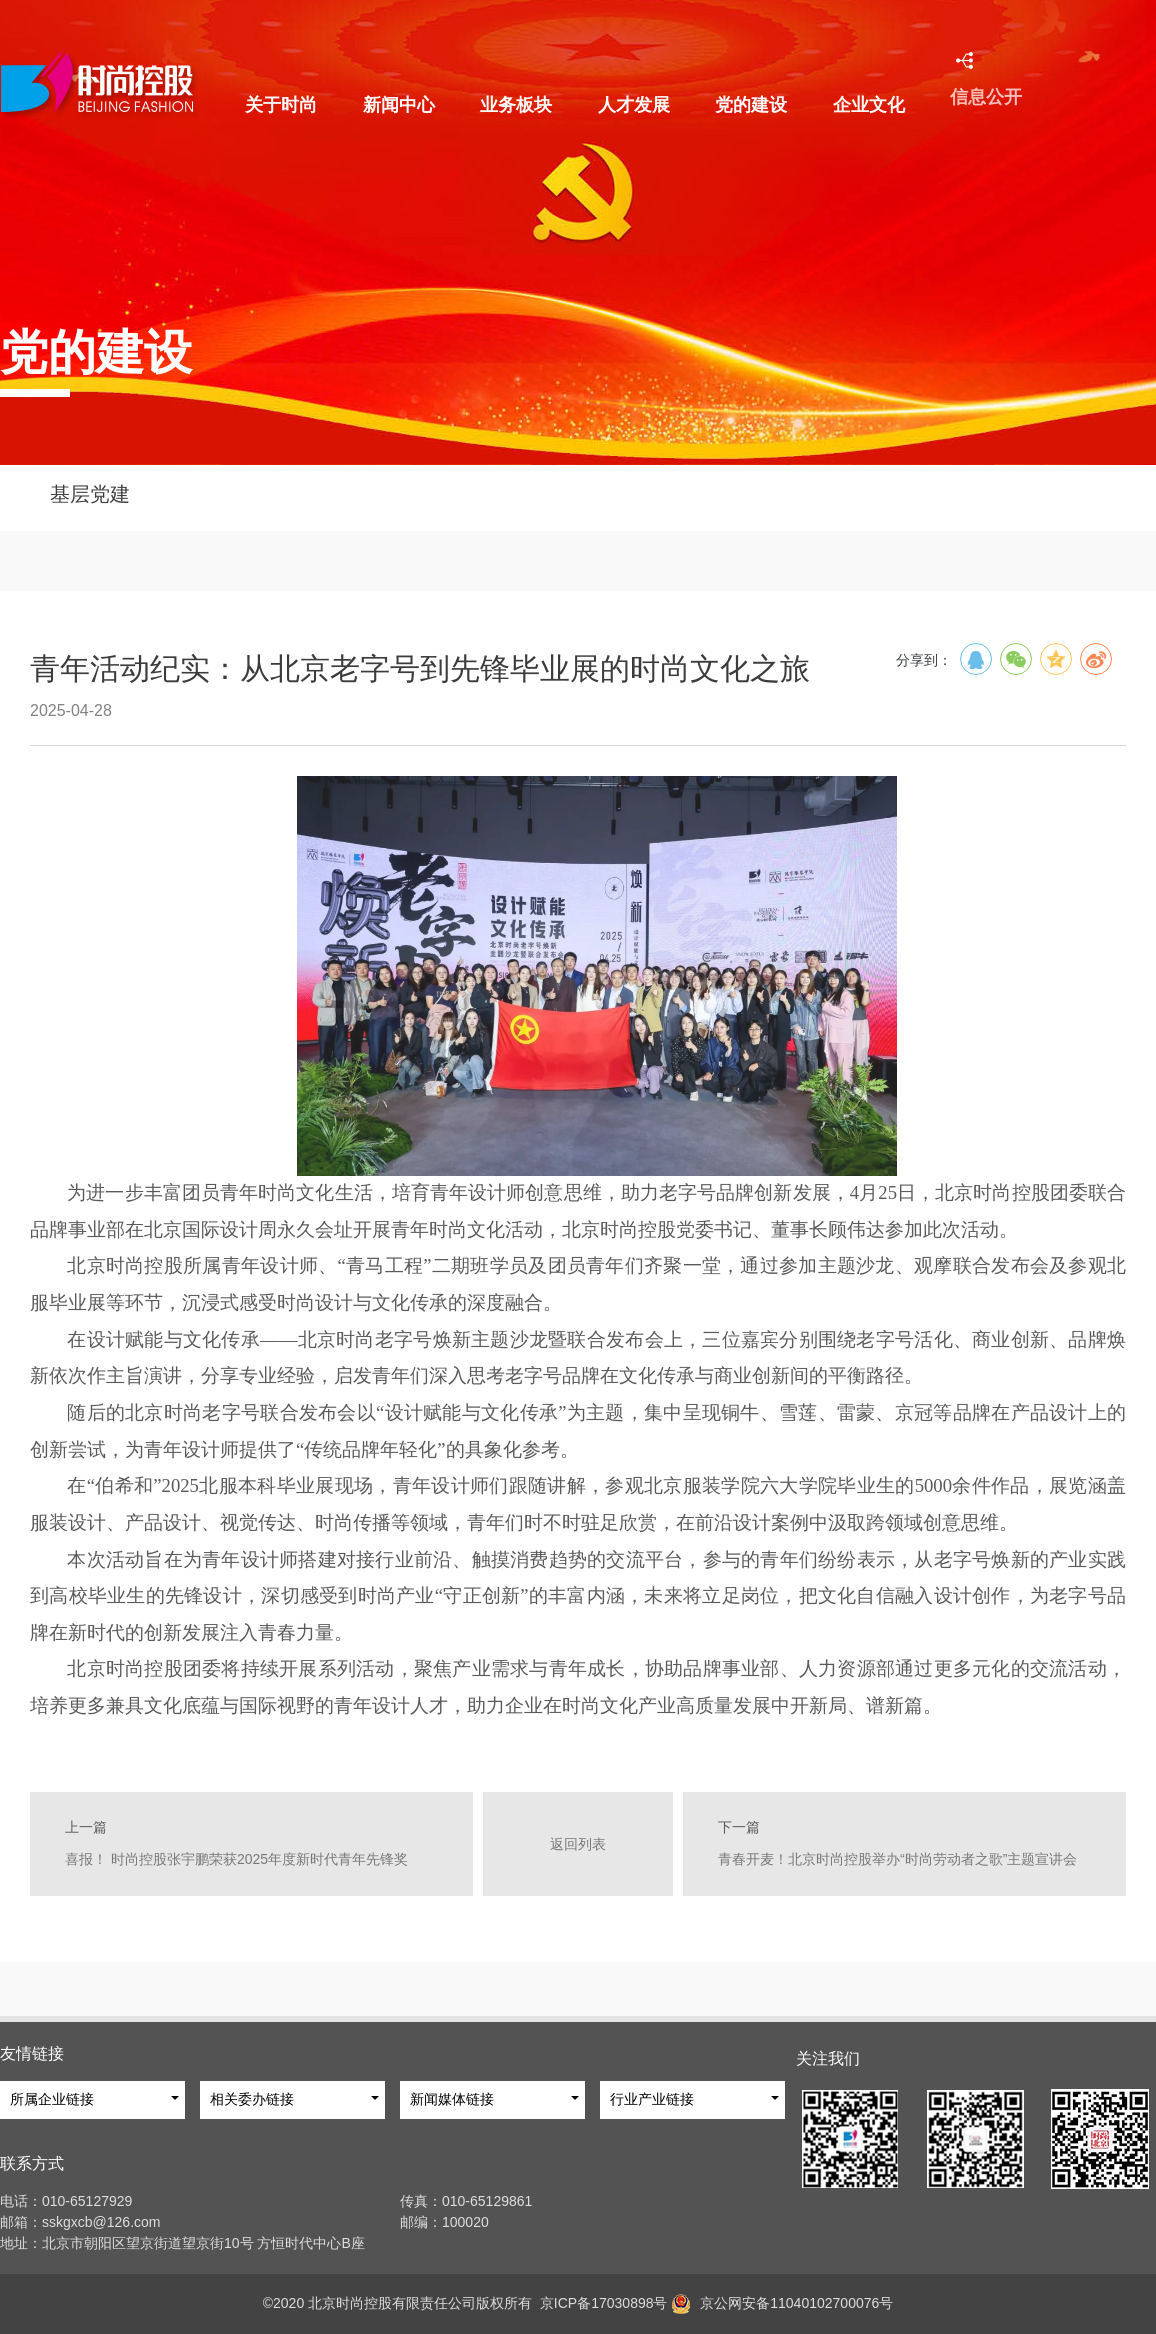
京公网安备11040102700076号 (796, 2303)
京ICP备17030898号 (599, 2303)
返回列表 (578, 1861)
